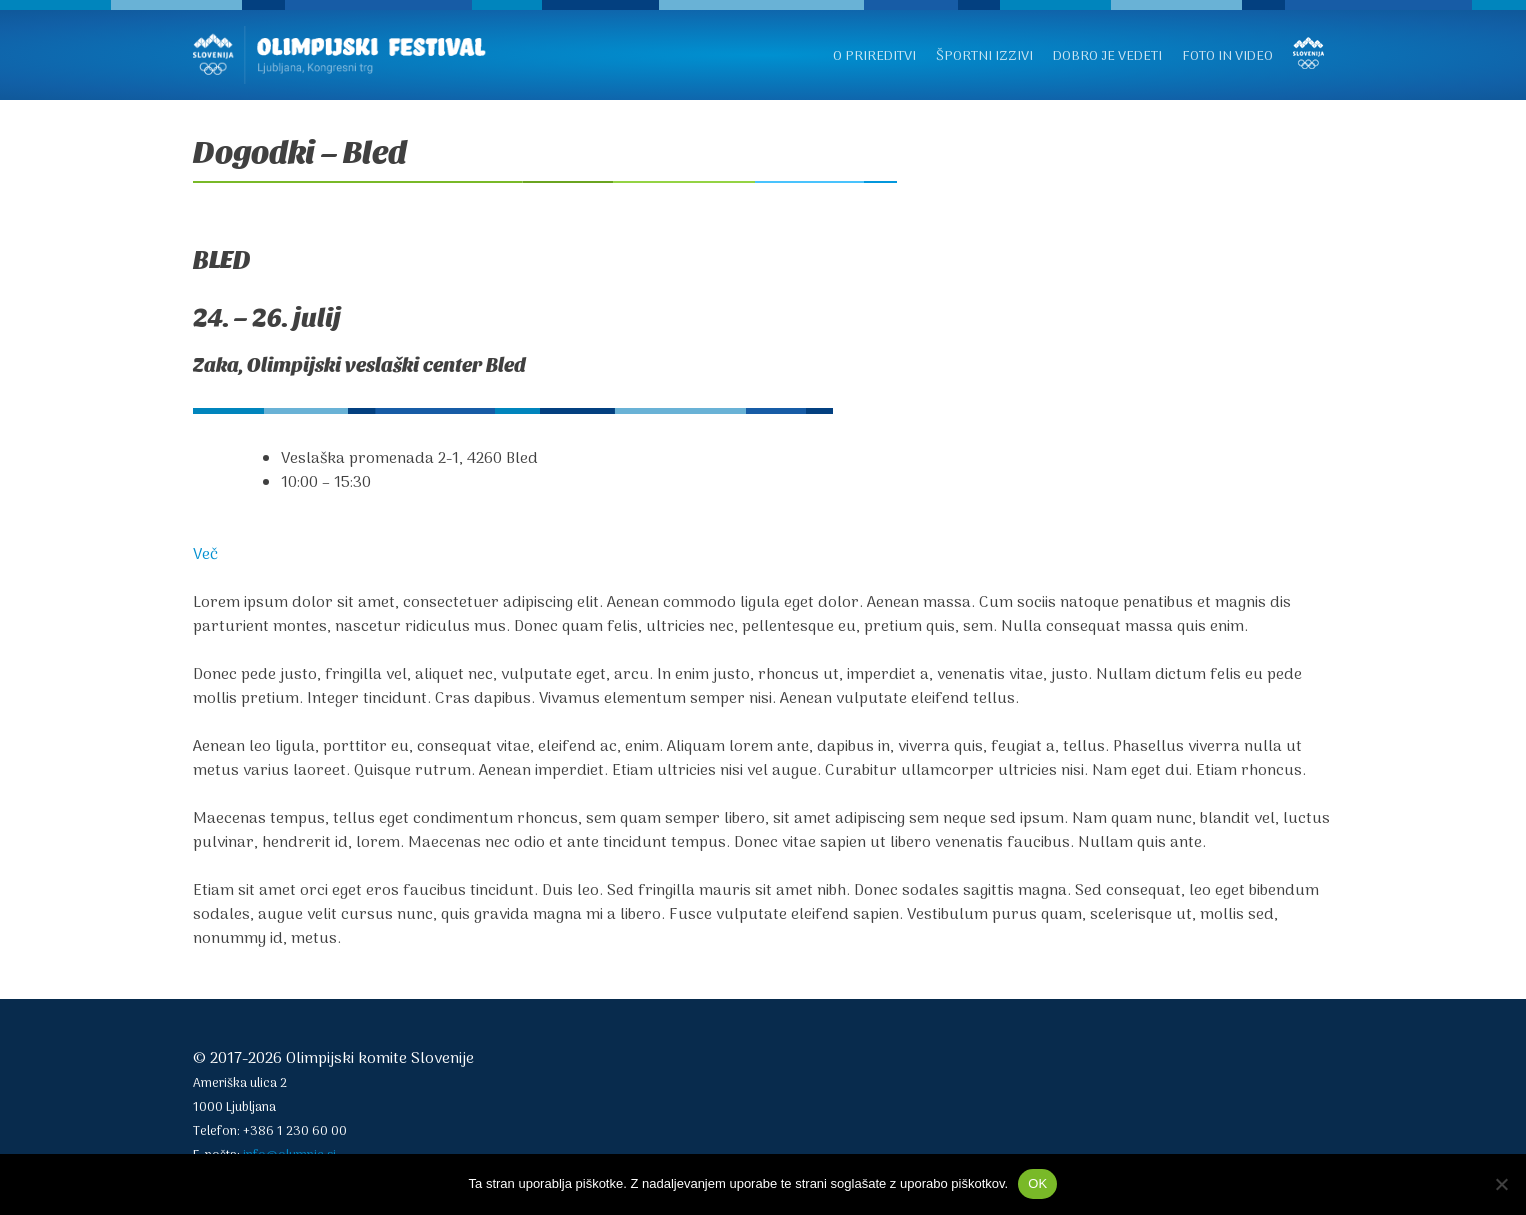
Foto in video (1227, 56)
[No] (1501, 1184)
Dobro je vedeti (1107, 56)
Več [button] (205, 555)
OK (1037, 1183)
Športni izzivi (984, 56)
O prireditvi (874, 56)
